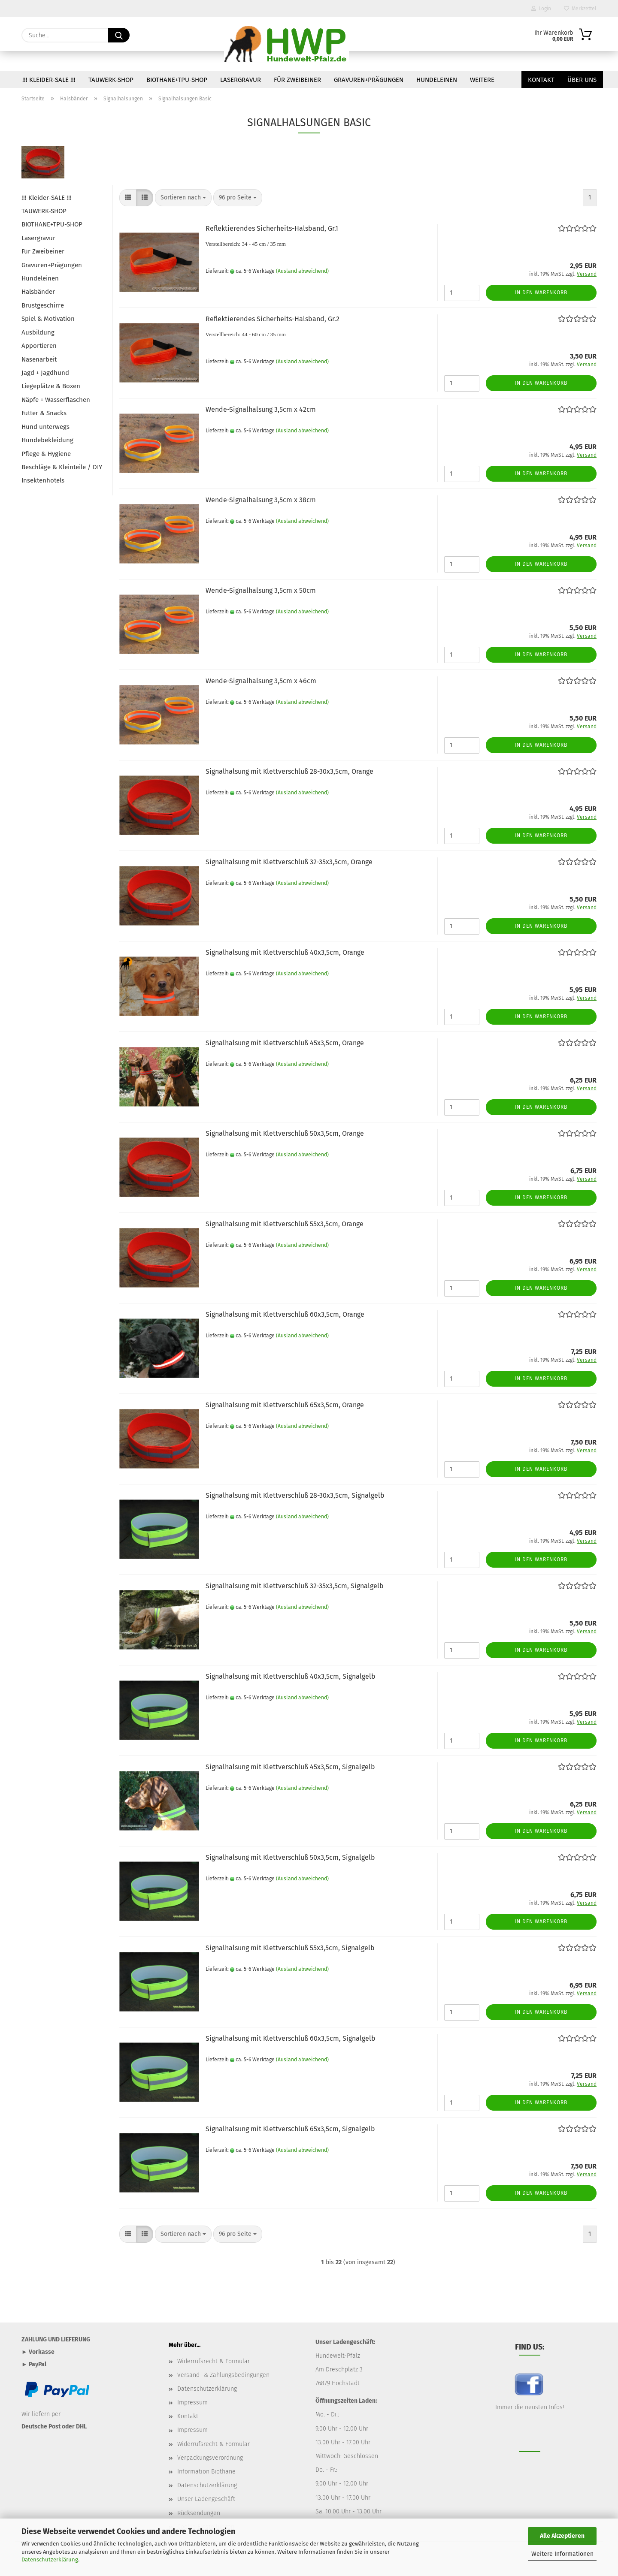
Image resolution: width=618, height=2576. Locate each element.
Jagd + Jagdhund (45, 373)
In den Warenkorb (541, 293)
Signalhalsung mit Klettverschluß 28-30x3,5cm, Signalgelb (295, 1495)
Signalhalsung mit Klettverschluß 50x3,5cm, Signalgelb (290, 1857)
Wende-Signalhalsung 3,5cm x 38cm (261, 500)
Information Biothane (206, 2471)
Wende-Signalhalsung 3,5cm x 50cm (261, 590)
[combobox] (183, 197)
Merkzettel (580, 9)
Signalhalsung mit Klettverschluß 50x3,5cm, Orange (285, 1133)
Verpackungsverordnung (210, 2457)
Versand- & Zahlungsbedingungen (223, 2375)
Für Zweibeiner (297, 80)
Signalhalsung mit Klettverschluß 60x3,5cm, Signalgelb (291, 2038)
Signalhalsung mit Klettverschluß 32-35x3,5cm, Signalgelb (295, 1586)
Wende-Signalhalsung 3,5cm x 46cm (261, 681)
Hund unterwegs (45, 427)
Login (541, 9)
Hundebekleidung (47, 440)
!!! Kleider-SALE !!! (49, 80)
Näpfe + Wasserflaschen (55, 400)
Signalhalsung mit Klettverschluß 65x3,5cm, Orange (285, 1405)
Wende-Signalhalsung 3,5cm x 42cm (261, 409)
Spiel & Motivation (48, 319)
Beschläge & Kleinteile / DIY (61, 467)
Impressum (192, 2402)
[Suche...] (119, 35)
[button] (127, 197)
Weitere (482, 80)
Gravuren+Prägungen (368, 80)
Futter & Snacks (44, 413)
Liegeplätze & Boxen (50, 386)
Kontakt (541, 80)
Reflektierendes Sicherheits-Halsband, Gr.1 (272, 228)
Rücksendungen (198, 2513)
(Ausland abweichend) (302, 271)
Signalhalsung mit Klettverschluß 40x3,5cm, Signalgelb (291, 1676)
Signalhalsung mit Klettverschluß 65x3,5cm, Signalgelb (290, 2129)
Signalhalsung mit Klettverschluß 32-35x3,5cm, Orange (289, 862)
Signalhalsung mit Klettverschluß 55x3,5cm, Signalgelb (290, 1948)
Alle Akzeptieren (562, 2536)
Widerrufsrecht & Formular (213, 2361)
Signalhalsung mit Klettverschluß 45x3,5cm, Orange (285, 1043)
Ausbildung (38, 332)
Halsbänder (38, 292)
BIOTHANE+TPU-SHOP (176, 80)
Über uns (582, 80)
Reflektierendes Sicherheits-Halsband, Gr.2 (272, 319)
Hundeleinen (436, 80)
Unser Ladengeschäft (206, 2499)
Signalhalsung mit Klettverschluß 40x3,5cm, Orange (285, 952)
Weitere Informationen (562, 2554)
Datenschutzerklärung (49, 2559)
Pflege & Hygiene (46, 454)
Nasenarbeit (39, 359)
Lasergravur (240, 80)
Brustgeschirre (42, 305)
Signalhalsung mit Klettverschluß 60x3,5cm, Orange (285, 1314)
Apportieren (39, 346)
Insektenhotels (42, 480)
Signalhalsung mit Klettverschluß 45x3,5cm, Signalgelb (290, 1767)
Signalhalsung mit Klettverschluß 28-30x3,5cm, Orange (289, 771)
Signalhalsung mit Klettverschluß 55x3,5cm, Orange (285, 1224)
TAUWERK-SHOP (110, 80)
